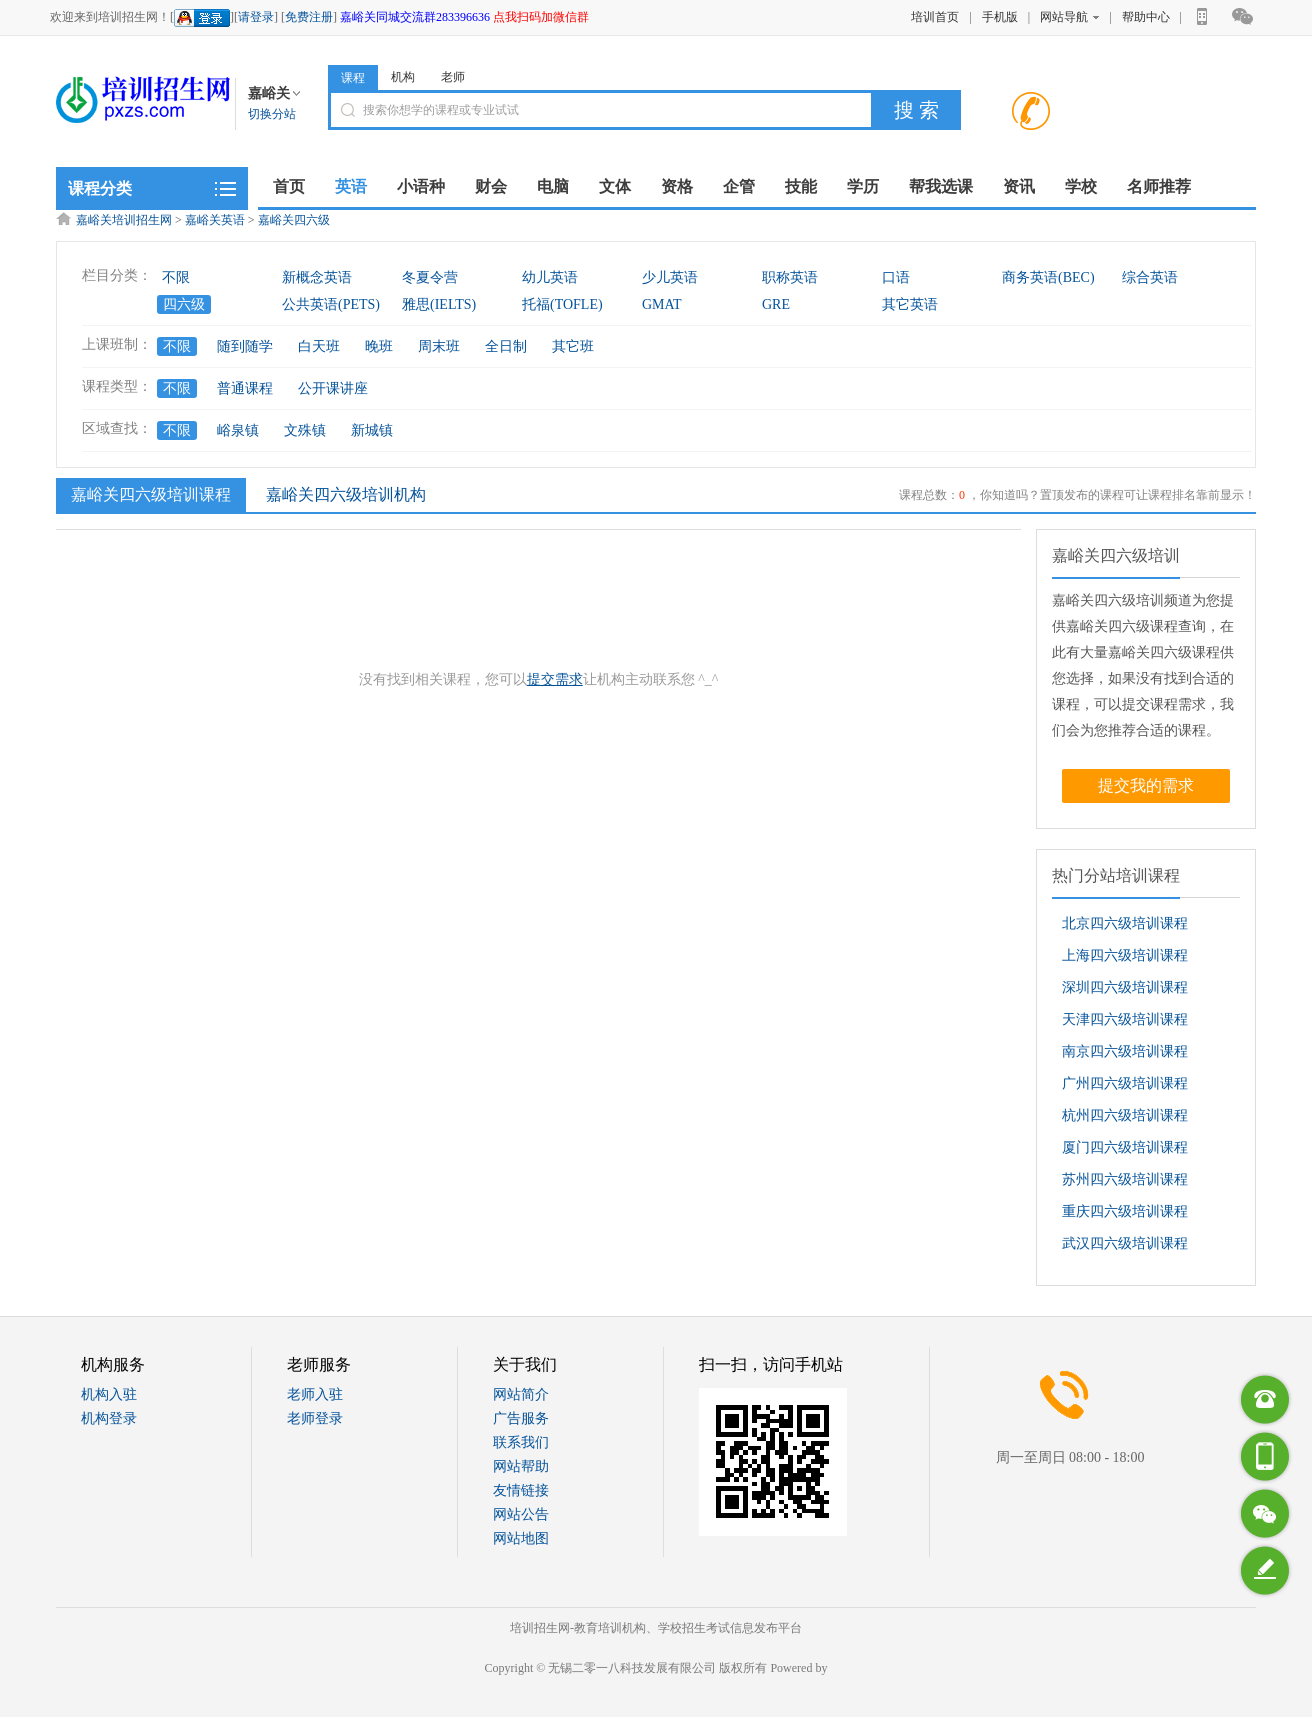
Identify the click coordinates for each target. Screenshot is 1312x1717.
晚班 (379, 346)
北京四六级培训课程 (1125, 923)
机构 (403, 77)
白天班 (319, 346)
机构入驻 (109, 1394)
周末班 (439, 346)
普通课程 (245, 388)
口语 (896, 277)
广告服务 (521, 1418)
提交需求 (555, 679)
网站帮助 (521, 1466)
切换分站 (272, 114)
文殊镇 (305, 430)
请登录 (256, 17)
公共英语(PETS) (331, 304)
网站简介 (521, 1394)
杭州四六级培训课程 (1125, 1115)
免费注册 (309, 17)
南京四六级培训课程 (1125, 1051)
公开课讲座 (333, 388)
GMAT (662, 304)
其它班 (573, 346)
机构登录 (109, 1418)
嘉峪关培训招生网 (124, 220)
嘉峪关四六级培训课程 (148, 494)
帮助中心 (1146, 17)
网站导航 (1069, 17)
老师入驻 (315, 1394)
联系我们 (521, 1442)
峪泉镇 (238, 430)
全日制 (506, 346)
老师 (453, 77)
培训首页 (935, 17)
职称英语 (790, 277)
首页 (289, 186)
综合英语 (1150, 277)
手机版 (1000, 17)
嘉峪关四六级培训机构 (346, 494)
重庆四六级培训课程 (1125, 1211)
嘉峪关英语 (215, 220)
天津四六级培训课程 (1125, 1019)
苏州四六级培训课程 (1125, 1179)
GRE (776, 304)
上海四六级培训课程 (1125, 955)
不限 (176, 277)
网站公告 (521, 1514)
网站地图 (521, 1538)
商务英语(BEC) (1048, 277)
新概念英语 (317, 277)
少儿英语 (670, 277)
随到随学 (245, 346)
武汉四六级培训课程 (1125, 1243)
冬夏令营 (430, 277)
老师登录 (315, 1418)
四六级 (184, 304)
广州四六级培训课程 (1125, 1083)
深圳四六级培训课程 (1125, 987)
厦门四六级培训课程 (1125, 1147)
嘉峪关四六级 (294, 220)
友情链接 (521, 1490)
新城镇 (372, 430)
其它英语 (910, 304)
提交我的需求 (1146, 785)
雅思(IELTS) (439, 304)
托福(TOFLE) (562, 304)
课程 (353, 78)
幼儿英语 (550, 277)
